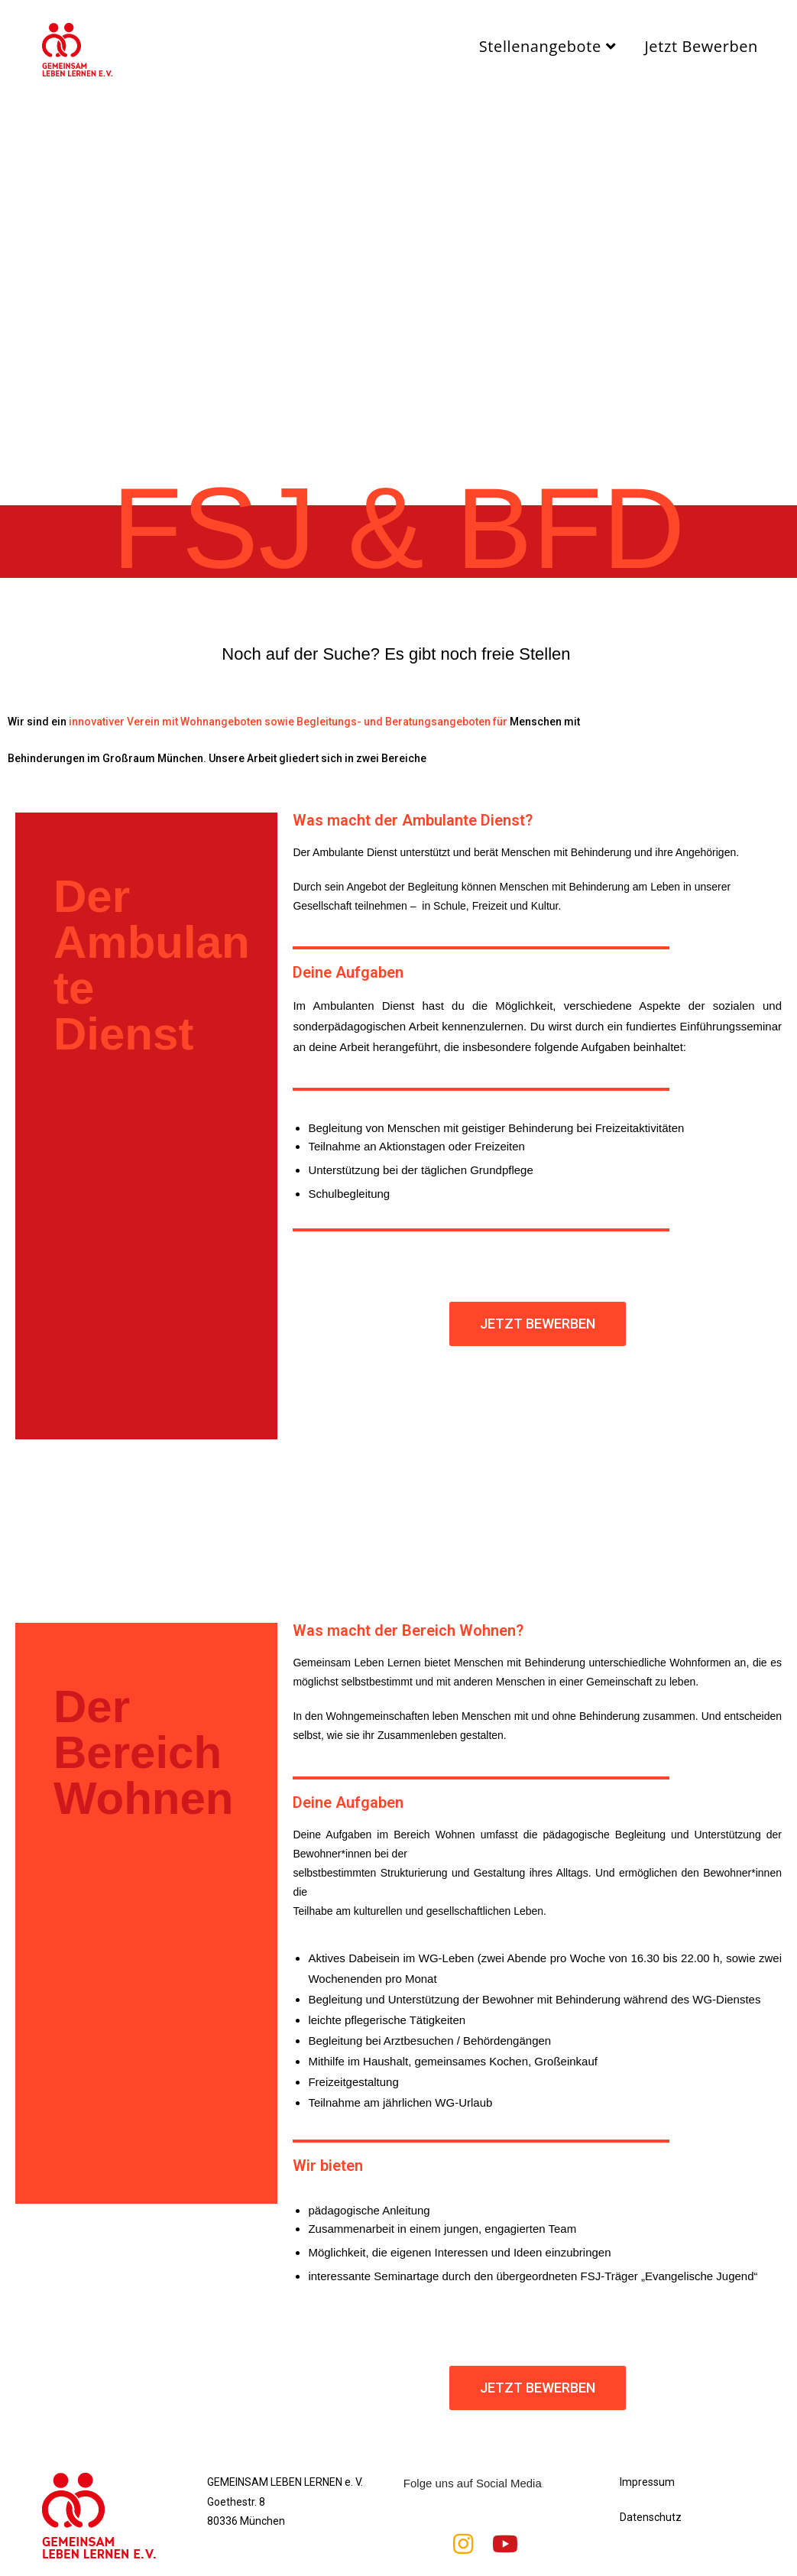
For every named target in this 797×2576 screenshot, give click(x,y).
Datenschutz (651, 2517)
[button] (537, 1324)
